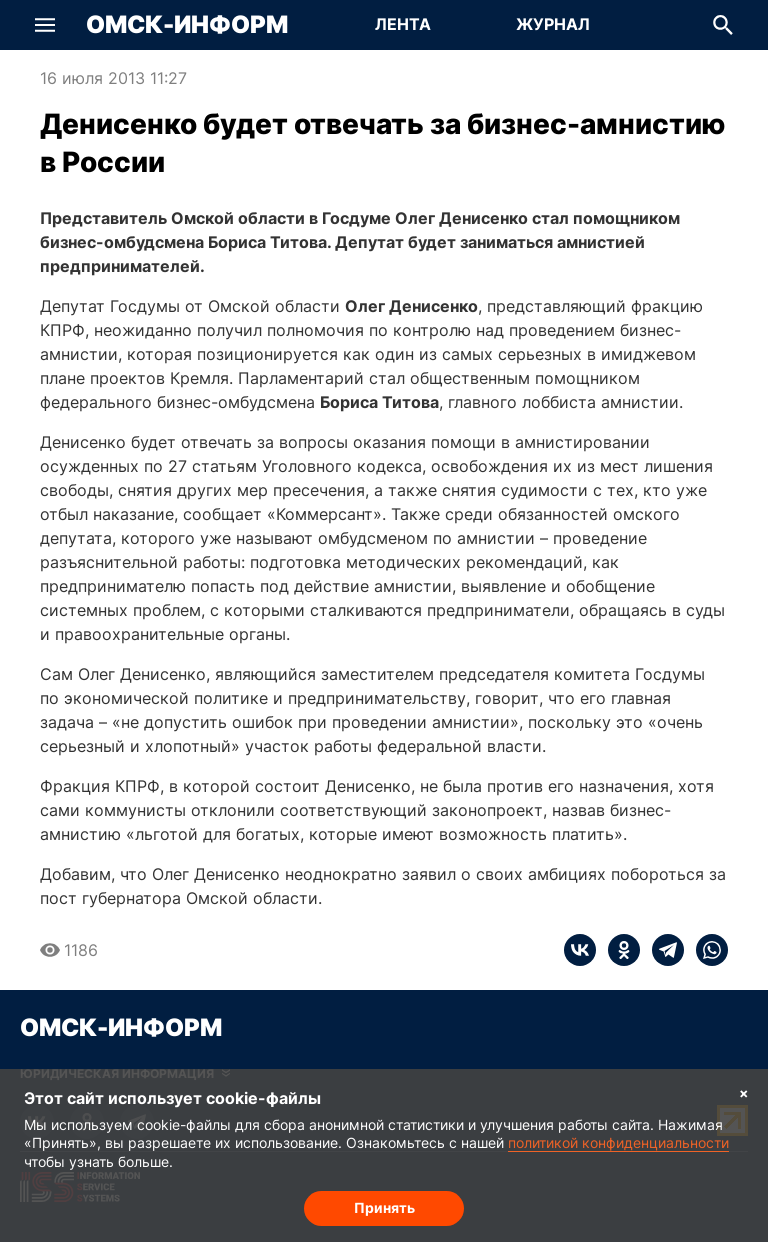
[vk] (580, 950)
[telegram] (662, 950)
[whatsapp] (706, 950)
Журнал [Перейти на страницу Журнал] (553, 24)
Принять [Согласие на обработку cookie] (384, 1207)
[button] (45, 25)
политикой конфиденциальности (618, 1142)
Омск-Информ (187, 25)
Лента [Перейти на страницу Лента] (403, 24)
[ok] (618, 950)
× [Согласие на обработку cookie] (744, 1092)
